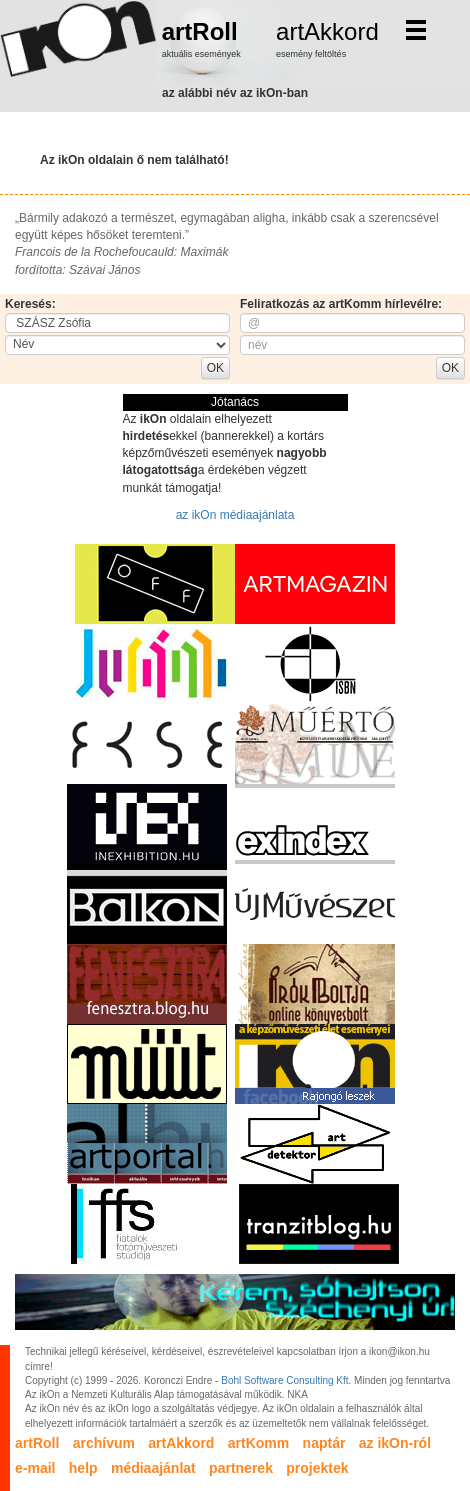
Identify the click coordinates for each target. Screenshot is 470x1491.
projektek (317, 1468)
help (83, 1468)
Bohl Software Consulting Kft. (286, 1380)
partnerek (241, 1468)
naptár (324, 1443)
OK (215, 368)
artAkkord (327, 31)
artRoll (200, 31)
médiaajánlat (153, 1468)
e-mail (35, 1468)
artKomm (258, 1443)
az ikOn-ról (395, 1443)
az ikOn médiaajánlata (235, 515)
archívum (104, 1443)
